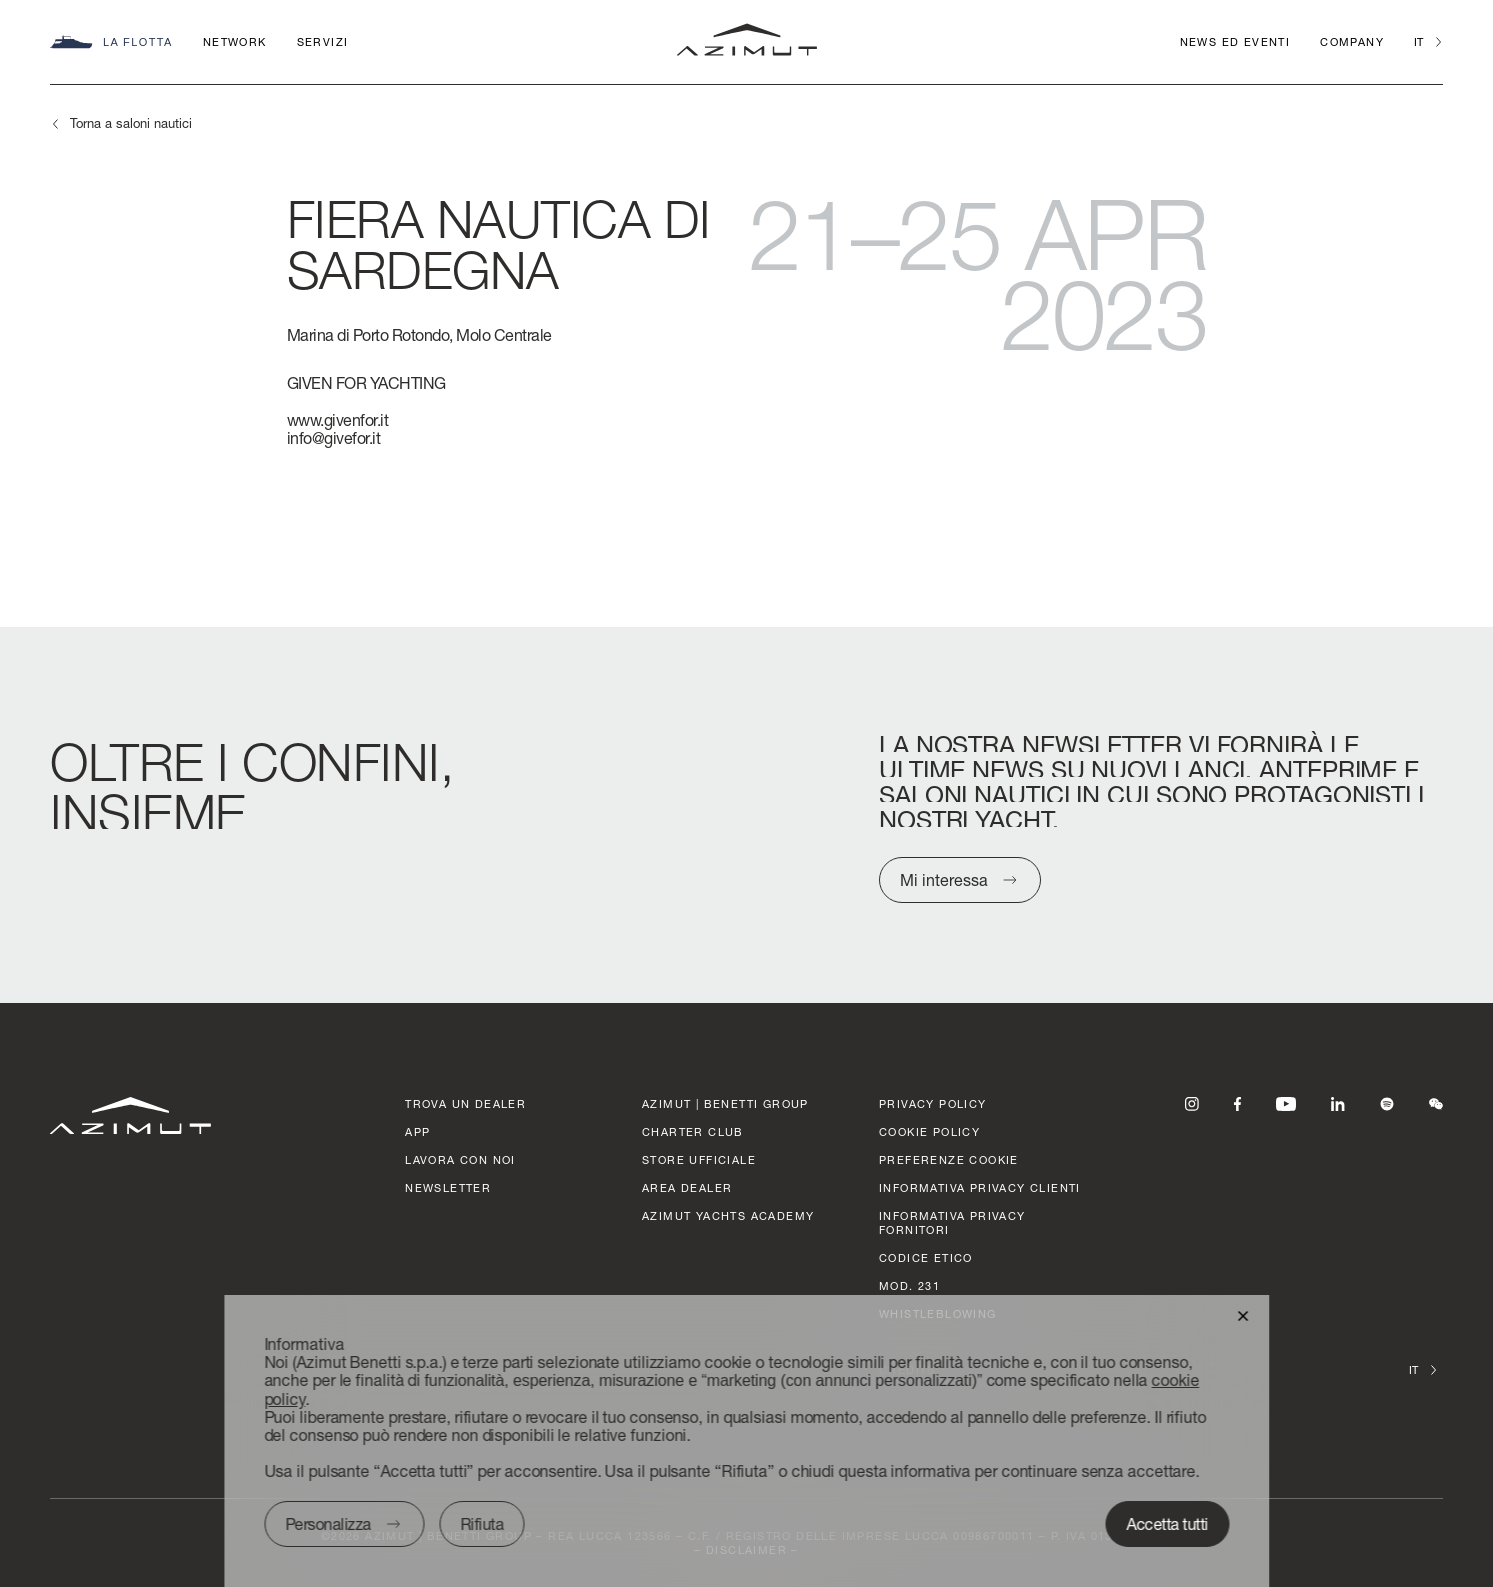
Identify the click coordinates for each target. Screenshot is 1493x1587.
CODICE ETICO (926, 1257)
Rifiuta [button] (482, 1523)
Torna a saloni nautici (131, 123)
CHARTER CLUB (693, 1131)
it (1418, 41)
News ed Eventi (1235, 41)
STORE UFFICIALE (699, 1159)
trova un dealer (465, 1103)
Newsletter (448, 1187)
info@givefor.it (334, 437)
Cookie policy (929, 1131)
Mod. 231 (909, 1285)
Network (235, 41)
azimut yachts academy (728, 1215)
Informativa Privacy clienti (980, 1187)
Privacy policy (933, 1103)
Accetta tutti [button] (1168, 1523)
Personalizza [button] (328, 1523)
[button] (1242, 1314)
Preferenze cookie (949, 1159)
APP (417, 1131)
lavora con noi (460, 1159)
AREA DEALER (687, 1187)
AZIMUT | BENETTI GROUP (725, 1103)
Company (1352, 41)
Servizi (323, 41)
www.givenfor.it (338, 419)
